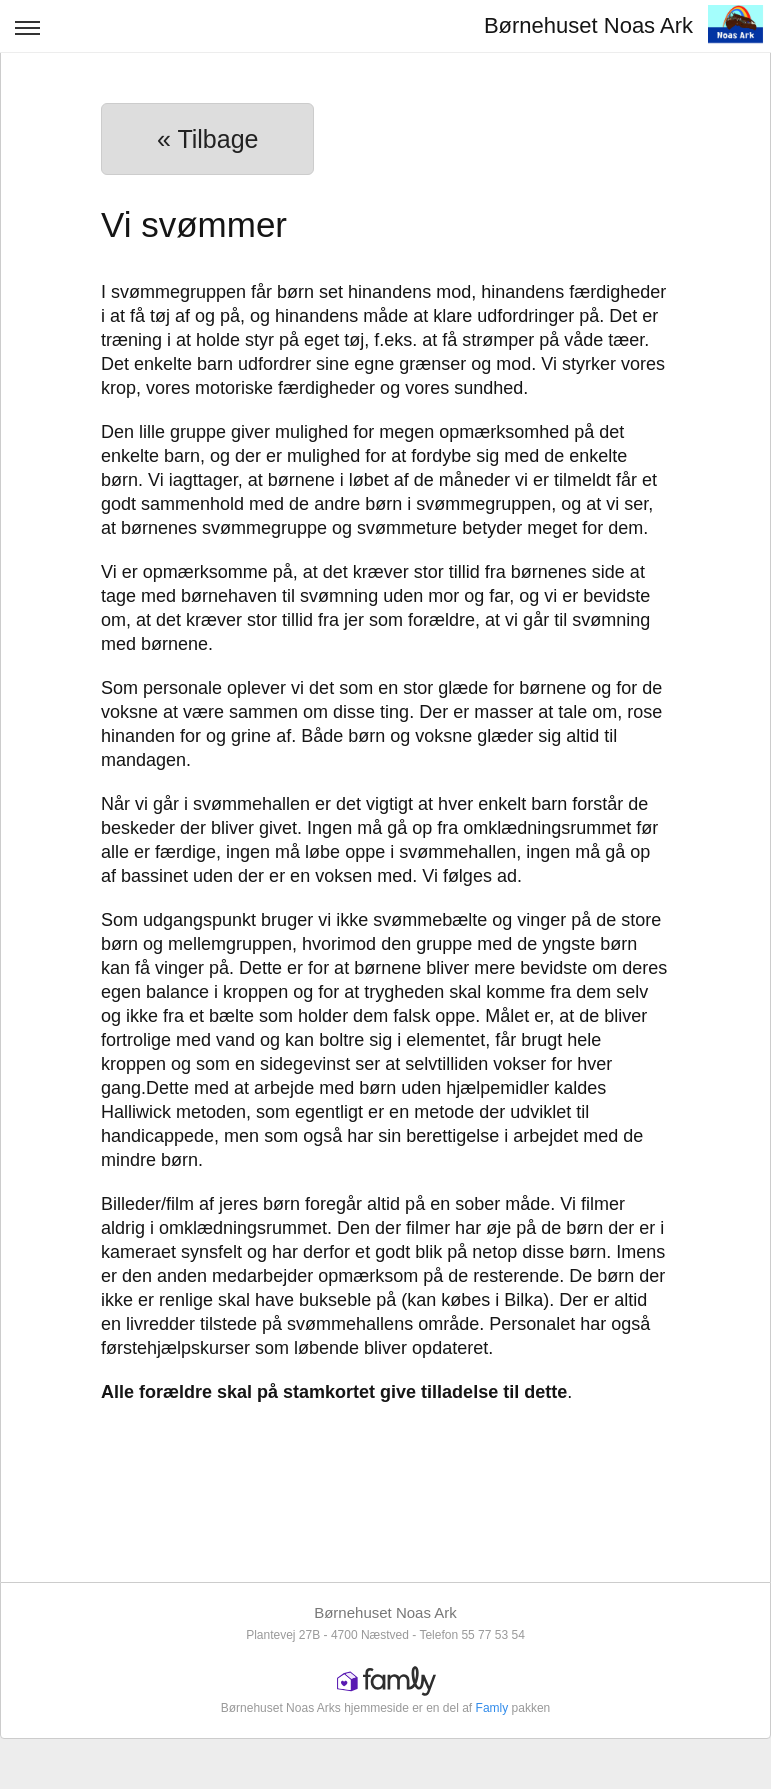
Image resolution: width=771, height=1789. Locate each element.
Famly (492, 1708)
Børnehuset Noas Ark (588, 25)
